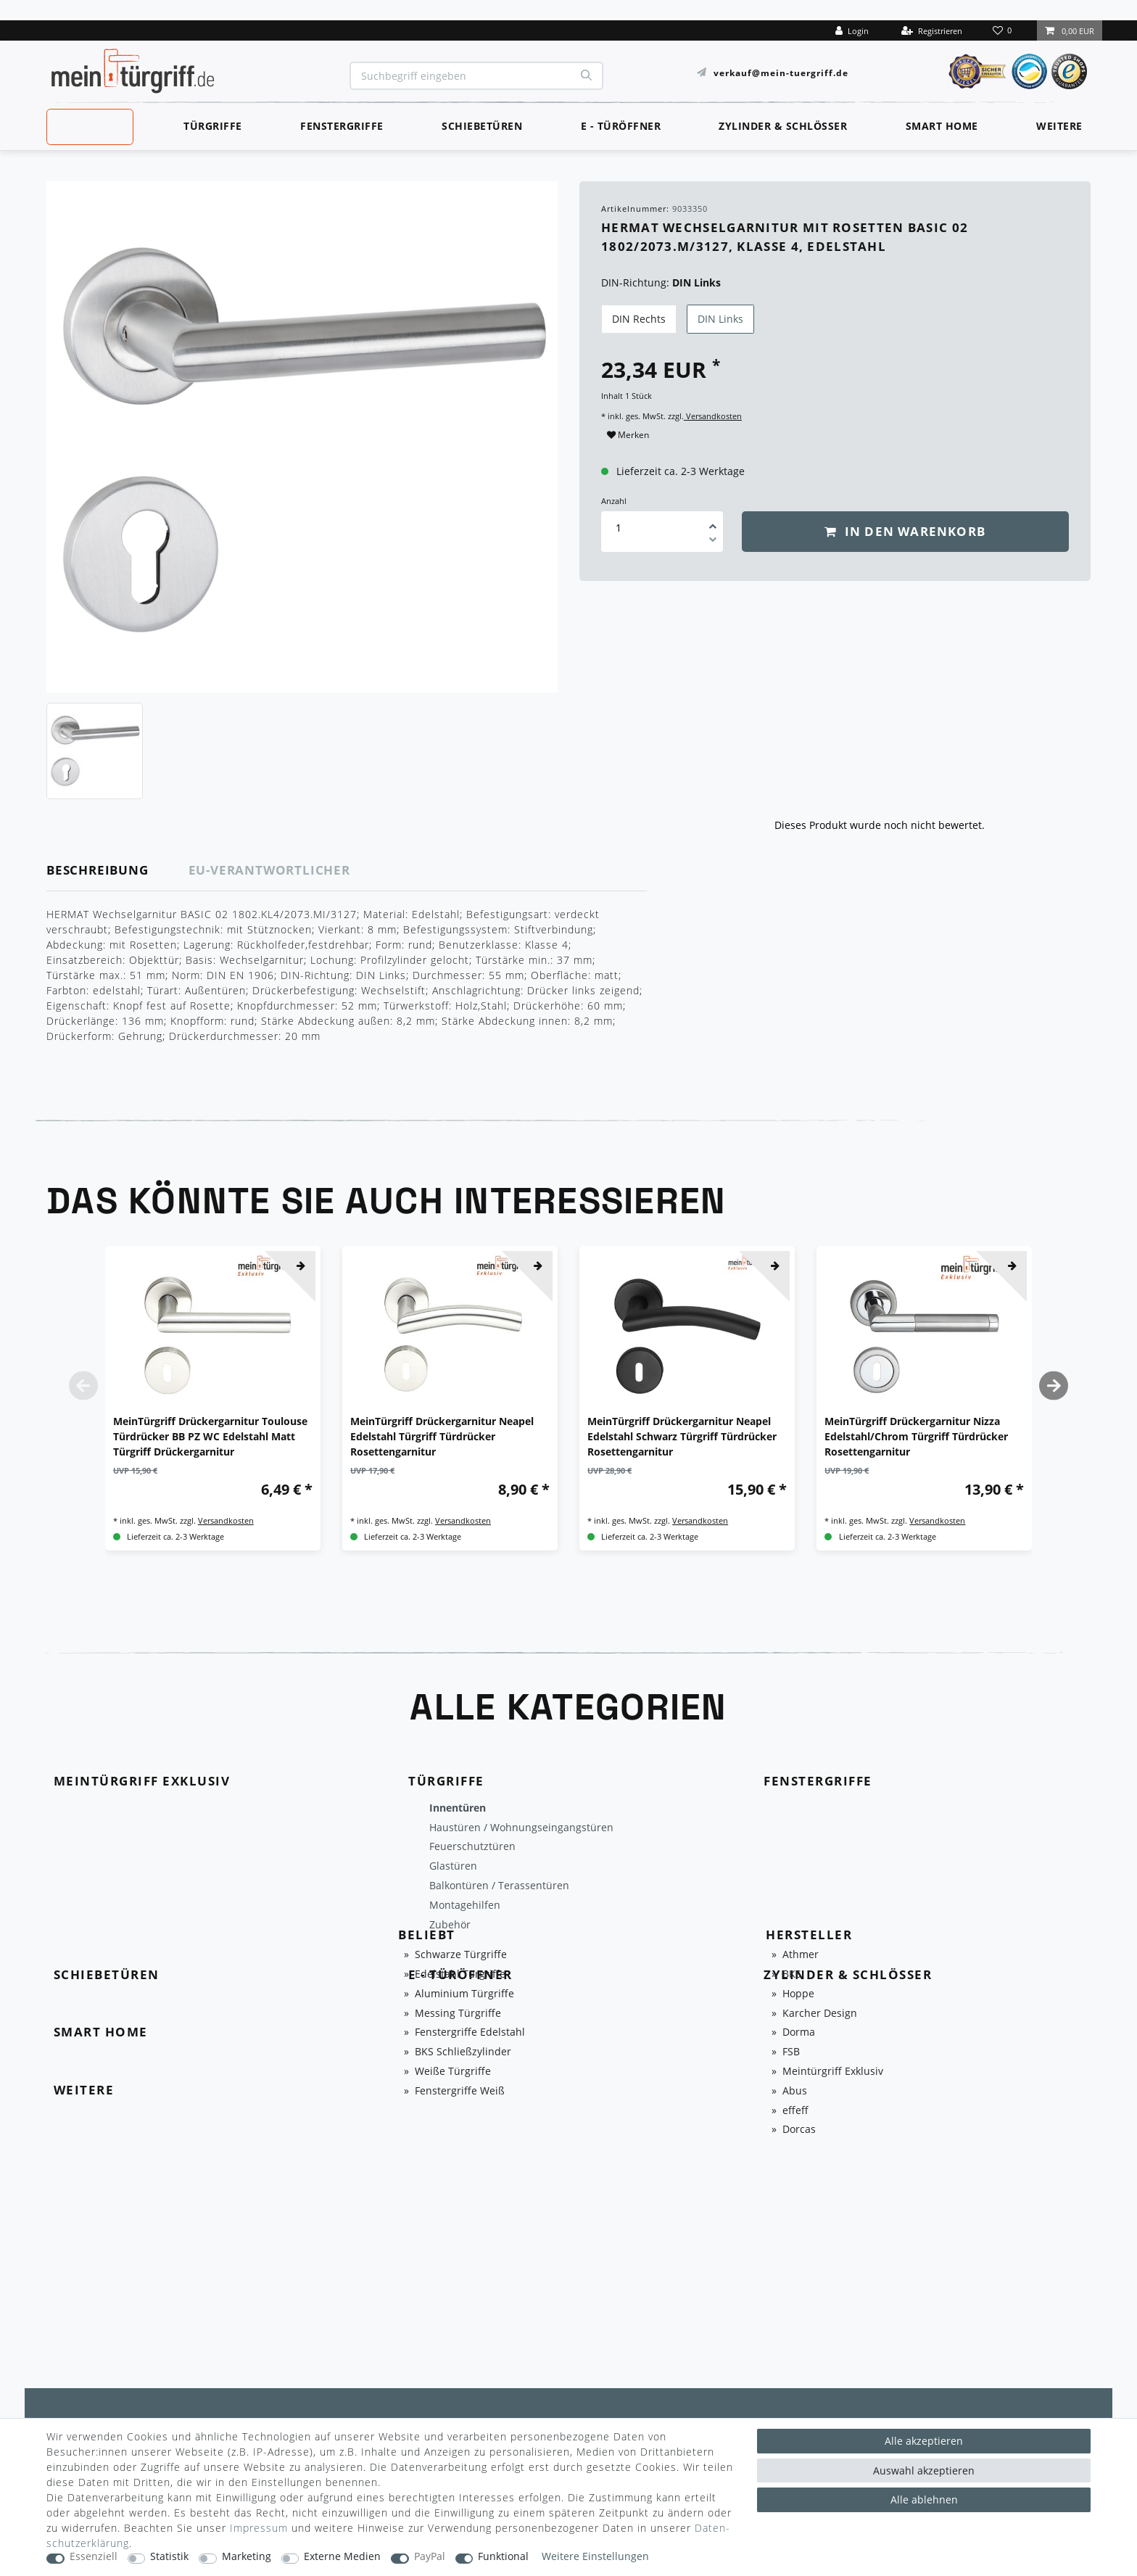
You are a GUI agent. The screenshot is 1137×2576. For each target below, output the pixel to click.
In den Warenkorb (904, 531)
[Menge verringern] (713, 542)
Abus (794, 2091)
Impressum (259, 2528)
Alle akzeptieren (924, 2441)
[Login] (852, 30)
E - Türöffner (621, 126)
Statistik (169, 2557)
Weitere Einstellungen (595, 2557)
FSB (791, 2052)
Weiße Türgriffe (453, 2071)
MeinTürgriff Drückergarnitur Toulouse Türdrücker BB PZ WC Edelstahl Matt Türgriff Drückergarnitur (210, 1436)
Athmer (800, 1955)
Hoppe (798, 1994)
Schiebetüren (482, 126)
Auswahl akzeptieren (924, 2470)
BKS (791, 1974)
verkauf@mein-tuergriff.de (781, 72)
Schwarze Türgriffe (461, 1955)
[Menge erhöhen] (713, 521)
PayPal (429, 2557)
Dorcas (799, 2129)
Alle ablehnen (924, 2499)
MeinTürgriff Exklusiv (88, 125)
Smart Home (942, 126)
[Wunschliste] (1003, 30)
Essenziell (93, 2557)
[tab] (117, 870)
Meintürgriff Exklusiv (832, 2071)
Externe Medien (342, 2557)
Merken (628, 435)
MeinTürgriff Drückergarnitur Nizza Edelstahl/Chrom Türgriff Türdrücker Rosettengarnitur (916, 1436)
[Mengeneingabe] (618, 527)
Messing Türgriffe (458, 2013)
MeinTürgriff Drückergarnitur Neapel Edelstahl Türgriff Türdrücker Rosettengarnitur (442, 1436)
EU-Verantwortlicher (269, 870)
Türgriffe (212, 126)
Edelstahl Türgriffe (460, 1974)
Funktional (503, 2557)
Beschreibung (97, 870)
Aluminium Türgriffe (464, 1994)
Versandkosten (713, 415)
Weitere (1059, 126)
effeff (795, 2111)
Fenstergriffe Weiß (460, 2091)
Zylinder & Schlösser (783, 126)
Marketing (246, 2557)
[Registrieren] (931, 30)
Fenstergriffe (342, 126)
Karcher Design (819, 2013)
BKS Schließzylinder (463, 2052)
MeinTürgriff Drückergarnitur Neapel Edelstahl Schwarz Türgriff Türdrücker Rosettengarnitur (682, 1436)
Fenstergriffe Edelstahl (470, 2032)
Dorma (798, 2032)
